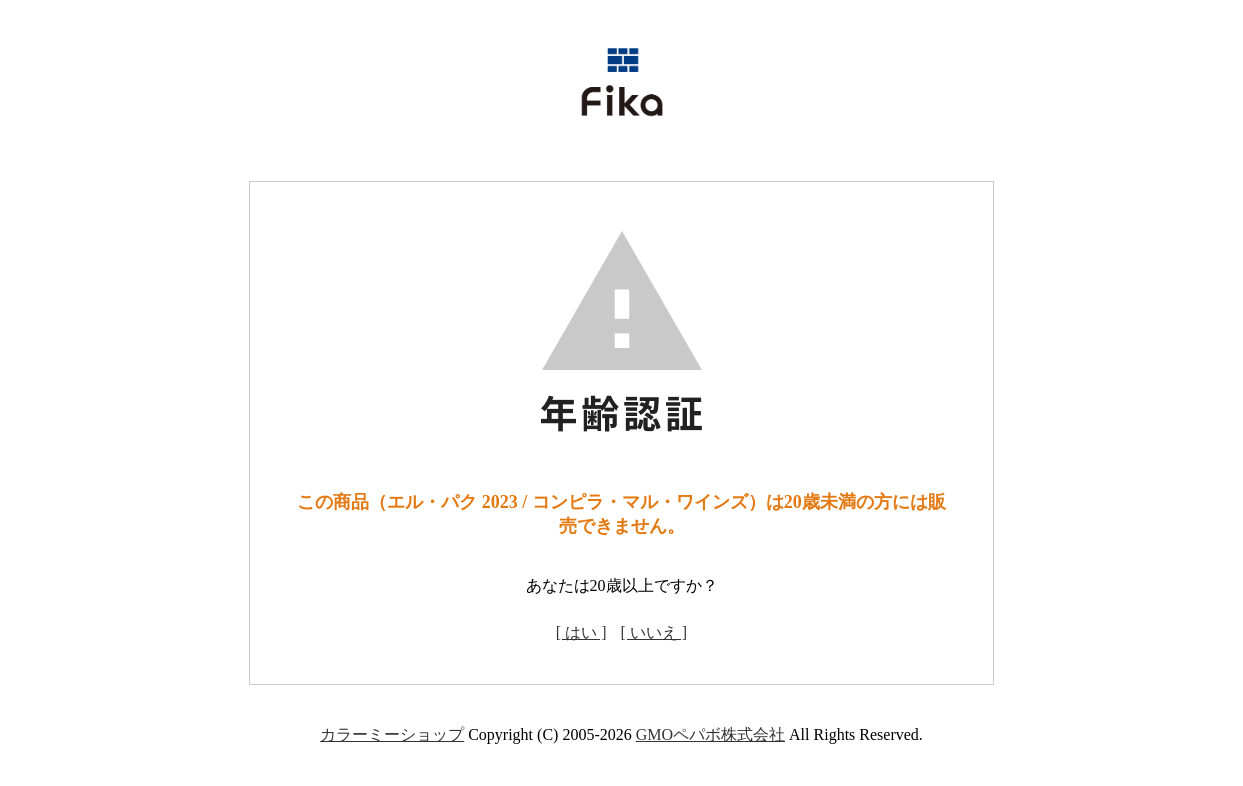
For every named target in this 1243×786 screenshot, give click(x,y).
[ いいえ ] (654, 632)
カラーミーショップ (392, 734)
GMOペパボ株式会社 (710, 734)
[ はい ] (581, 632)
